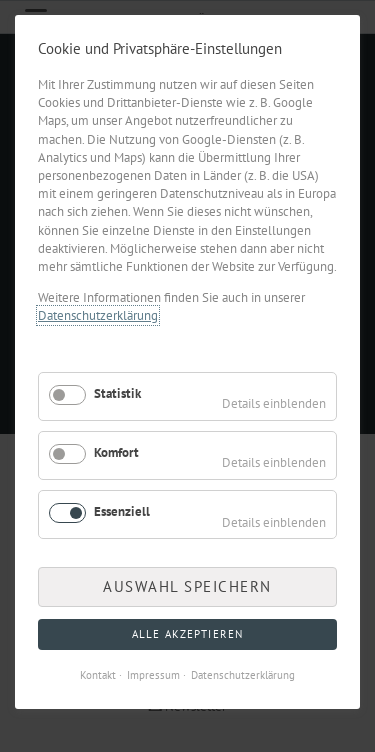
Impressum (153, 675)
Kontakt (98, 675)
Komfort (116, 452)
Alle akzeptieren (187, 633)
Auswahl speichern (187, 586)
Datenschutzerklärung (98, 315)
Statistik (117, 393)
